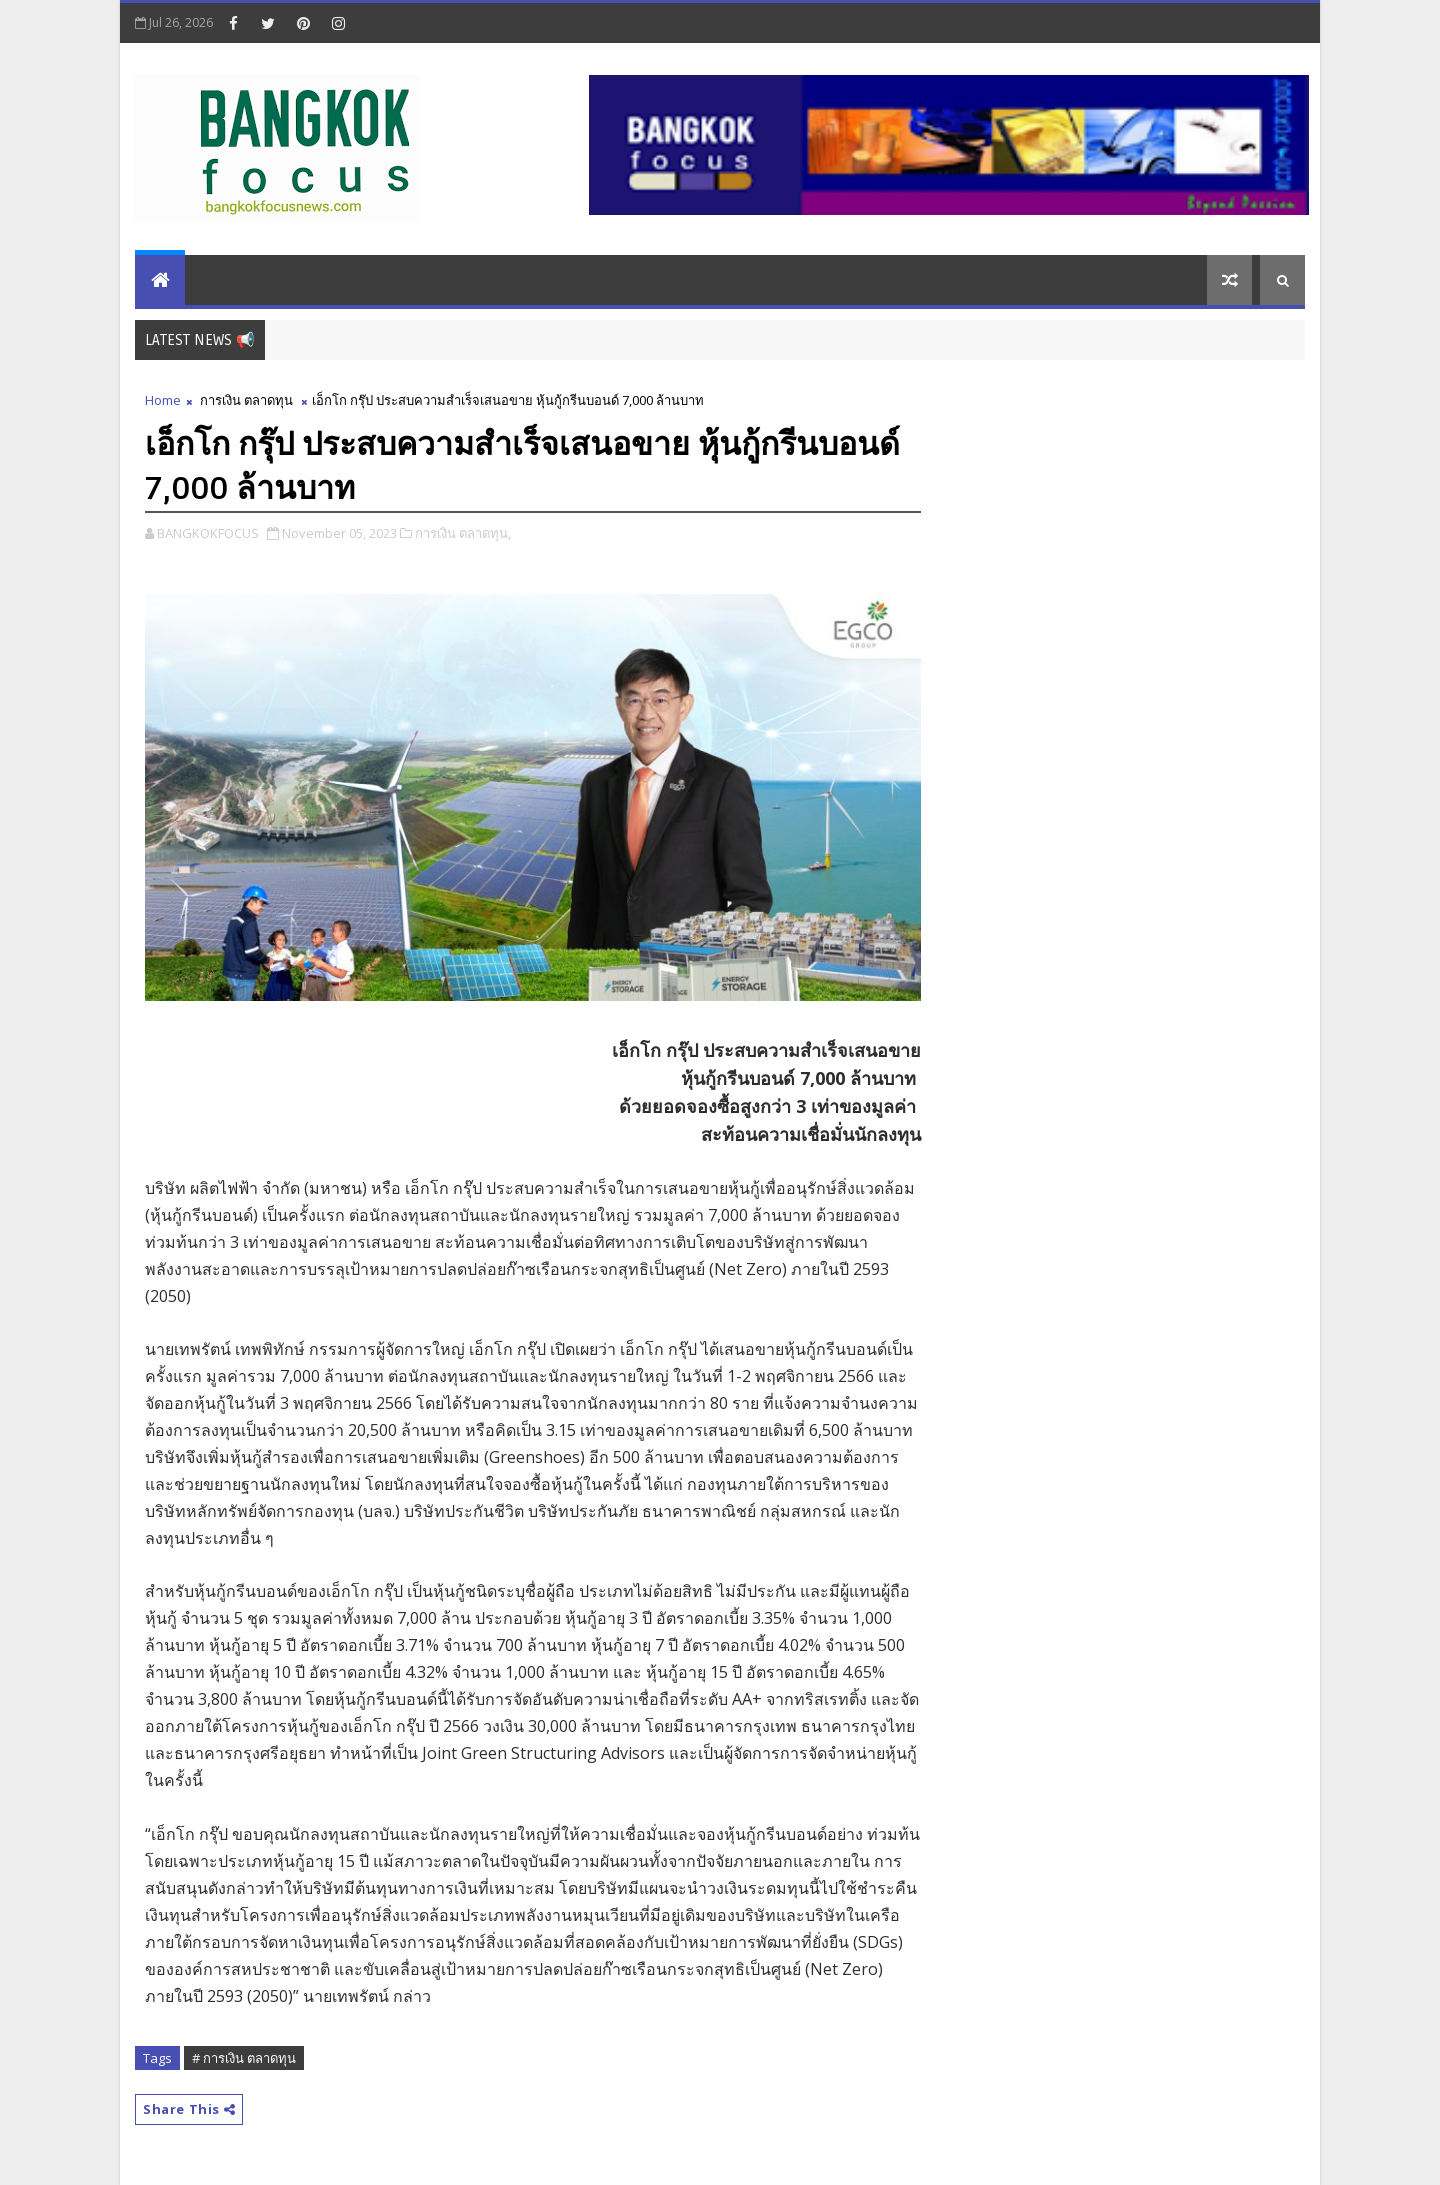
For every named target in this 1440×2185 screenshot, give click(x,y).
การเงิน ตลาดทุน (246, 400)
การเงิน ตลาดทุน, (463, 533)
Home (163, 400)
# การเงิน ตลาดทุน (244, 2058)
